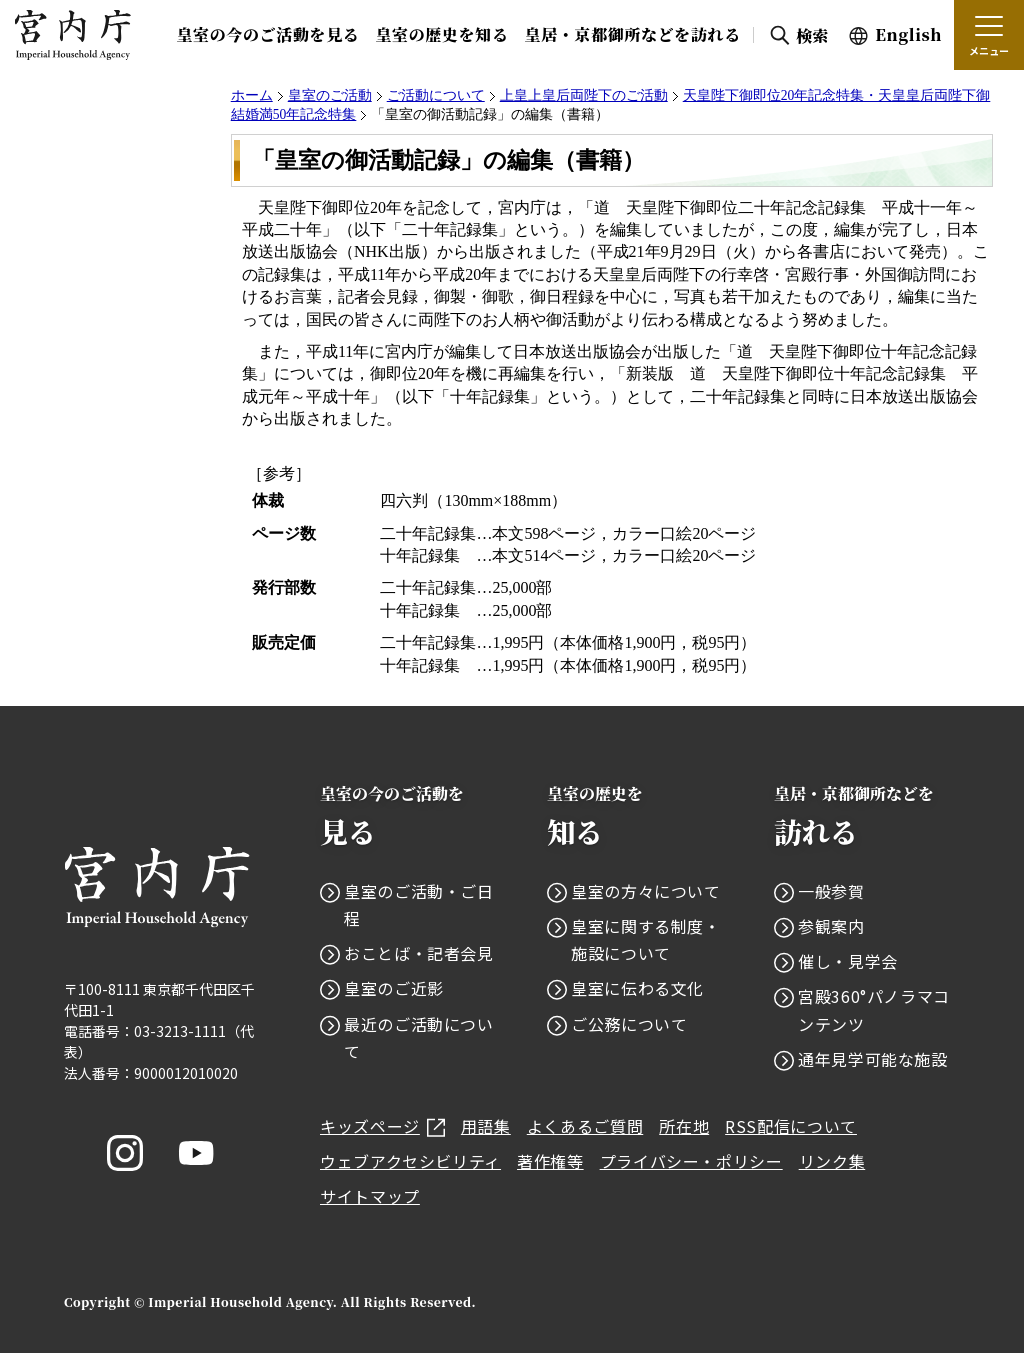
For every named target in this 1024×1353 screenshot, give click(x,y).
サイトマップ (370, 1196)
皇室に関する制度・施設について (646, 939)
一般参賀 (831, 891)
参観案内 (831, 926)
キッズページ (382, 1126)
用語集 (486, 1126)
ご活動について (436, 95)
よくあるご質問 (585, 1126)
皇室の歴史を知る (441, 34)
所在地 (684, 1126)
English (908, 34)
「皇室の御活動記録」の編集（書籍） (448, 160)
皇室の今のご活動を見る (267, 34)
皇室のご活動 (330, 95)
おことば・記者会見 (419, 953)
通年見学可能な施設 (873, 1059)
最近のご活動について (419, 1037)
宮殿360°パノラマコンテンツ (874, 1009)
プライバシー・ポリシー (691, 1161)
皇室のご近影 (394, 988)
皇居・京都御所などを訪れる (633, 34)
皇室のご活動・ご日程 (419, 904)
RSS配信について (791, 1126)
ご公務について (629, 1024)
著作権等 (550, 1161)
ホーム (252, 95)
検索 (812, 35)
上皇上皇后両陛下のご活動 (584, 95)
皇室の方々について (646, 891)
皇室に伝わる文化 (637, 988)
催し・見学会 (848, 961)
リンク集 (832, 1161)
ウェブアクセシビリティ (410, 1161)
